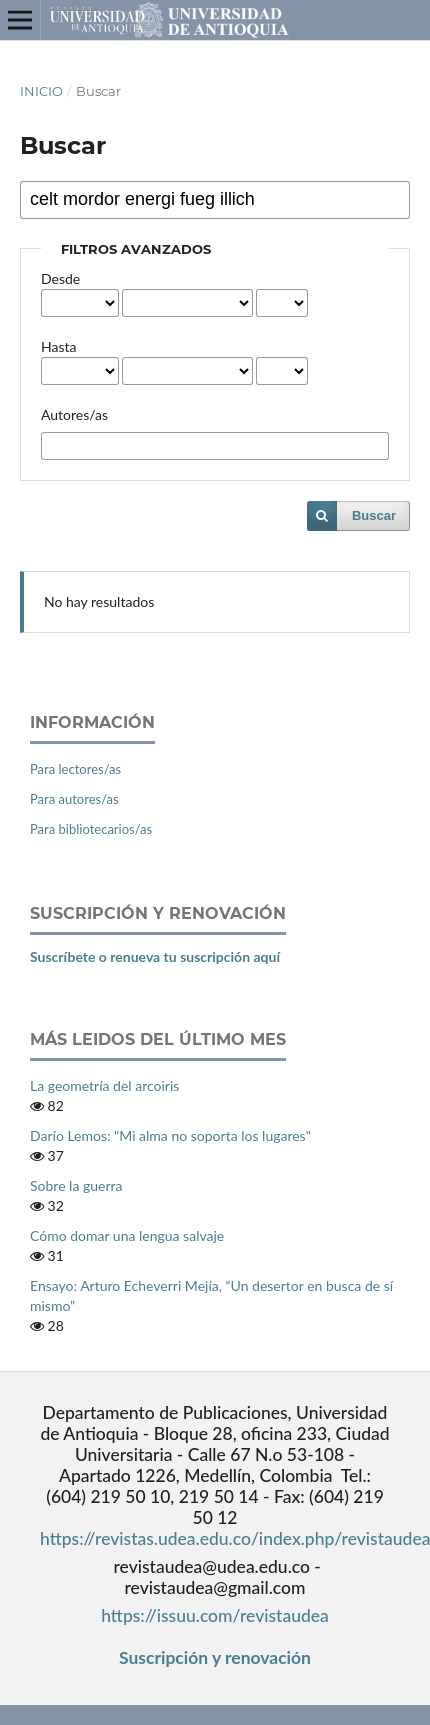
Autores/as (74, 414)
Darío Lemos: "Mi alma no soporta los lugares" (170, 1135)
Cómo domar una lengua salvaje (127, 1235)
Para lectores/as (75, 769)
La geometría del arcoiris (104, 1085)
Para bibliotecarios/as (91, 829)
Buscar (374, 515)
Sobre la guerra (76, 1185)
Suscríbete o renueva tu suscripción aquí (155, 956)
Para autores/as (74, 799)
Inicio (41, 91)
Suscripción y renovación (215, 1657)
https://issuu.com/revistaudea (215, 1615)
